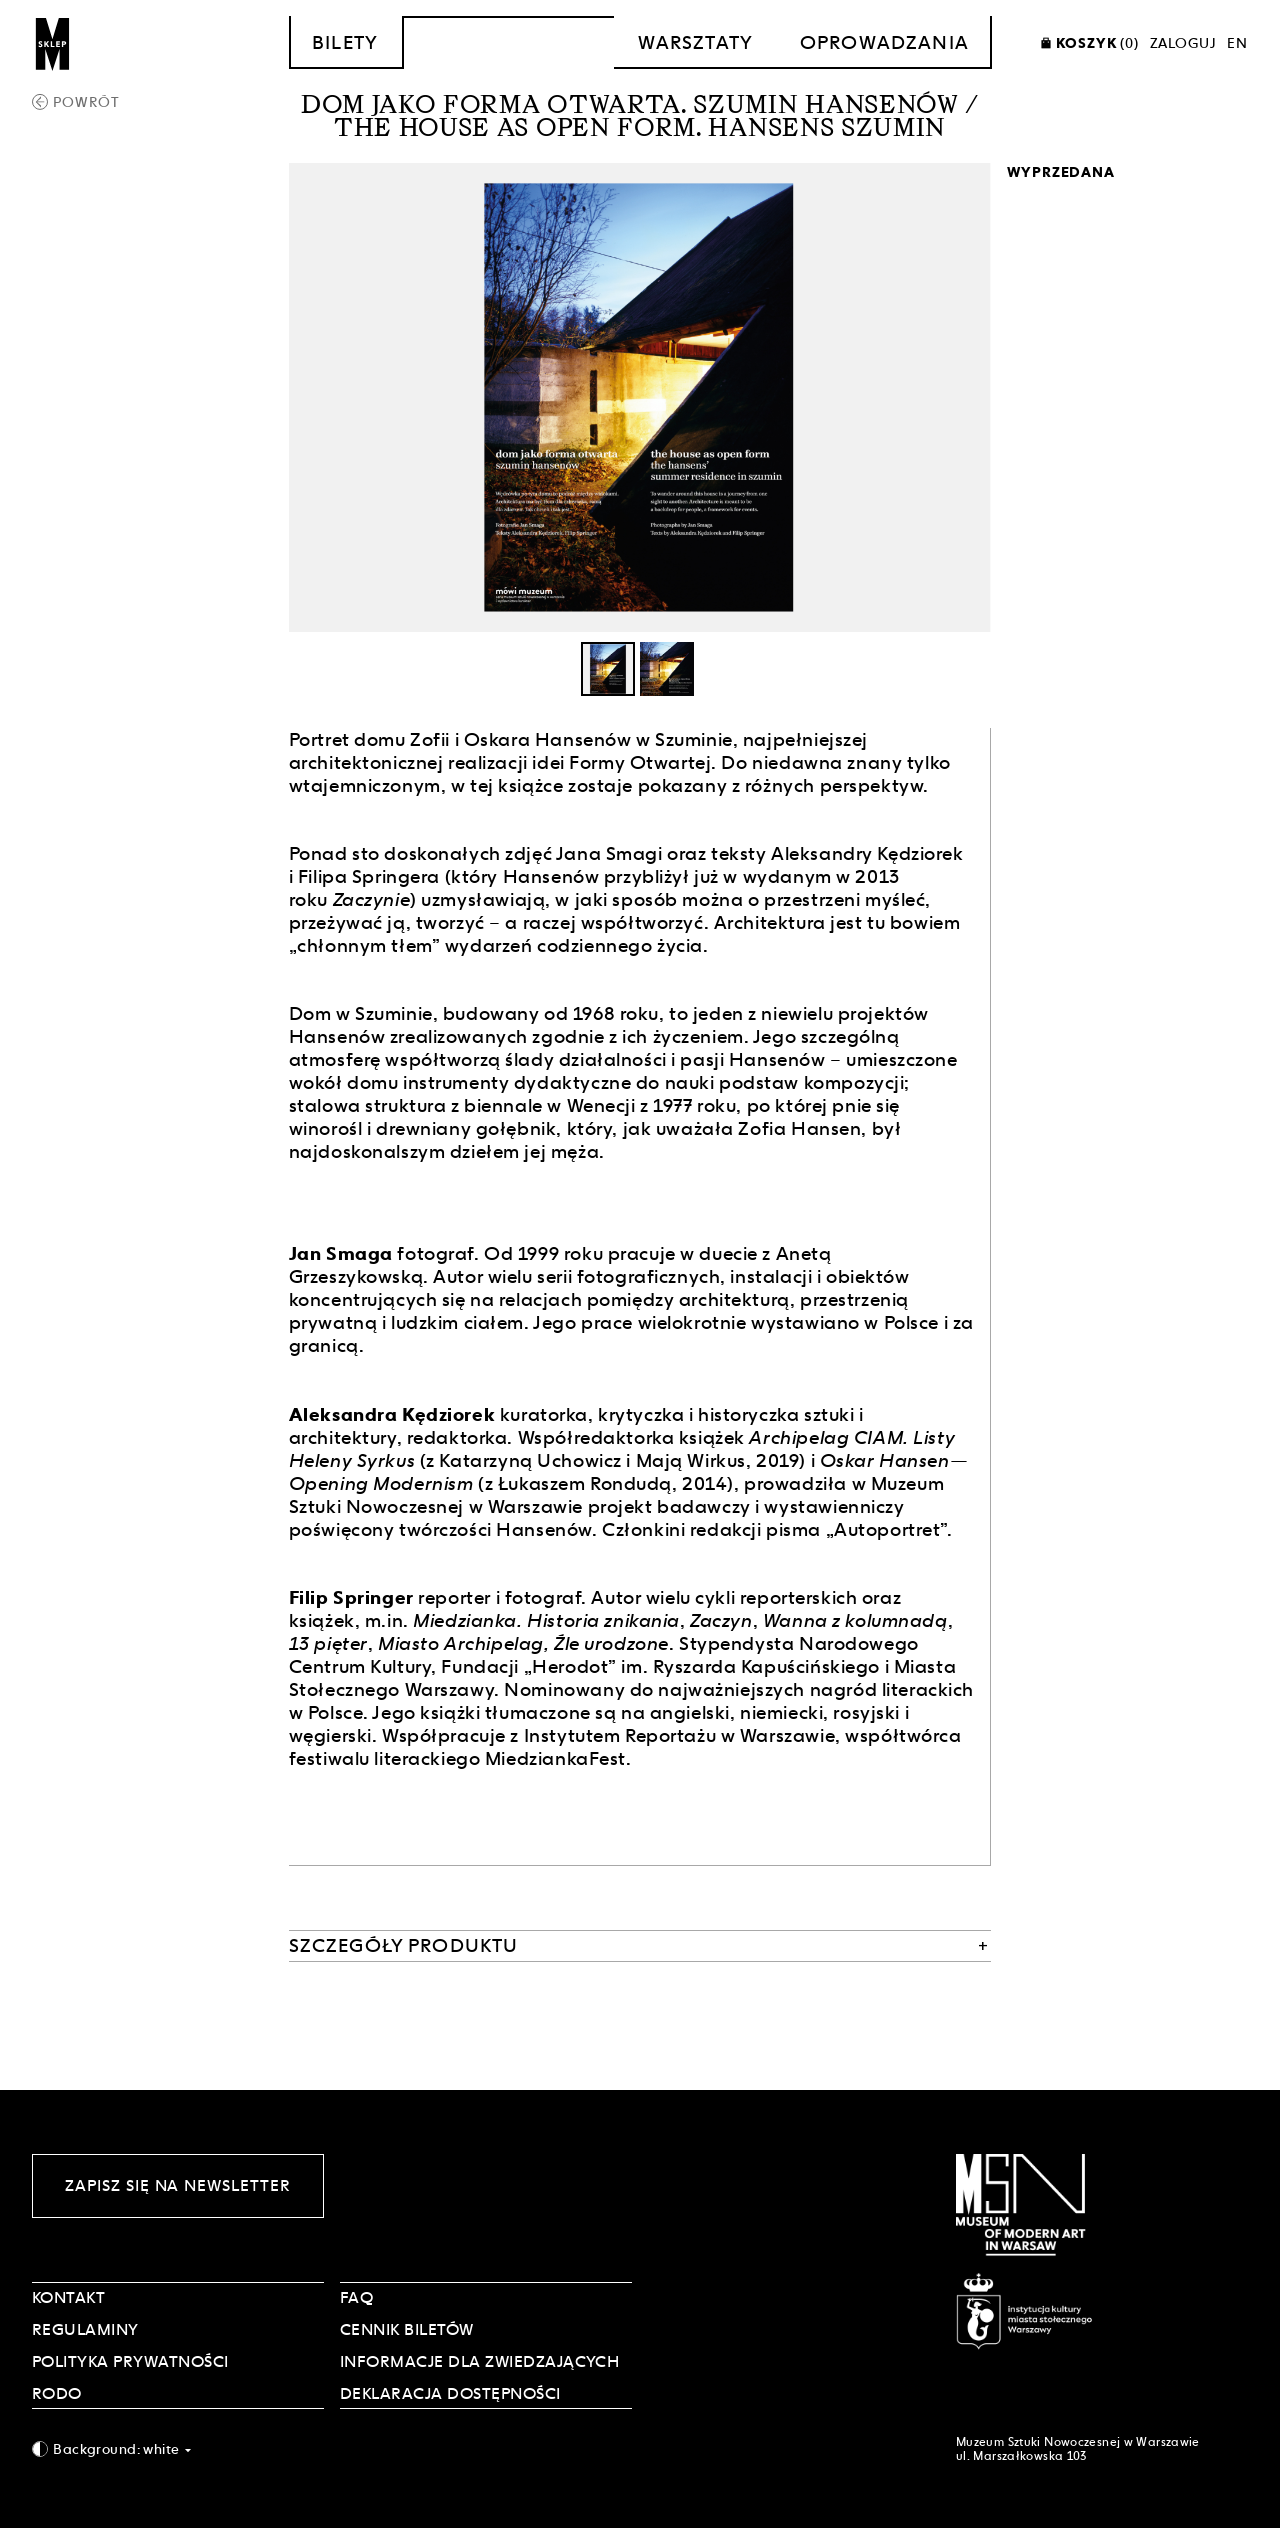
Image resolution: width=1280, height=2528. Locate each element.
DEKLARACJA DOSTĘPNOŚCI (450, 2393)
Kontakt (68, 2297)
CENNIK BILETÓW (407, 2329)
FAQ (356, 2297)
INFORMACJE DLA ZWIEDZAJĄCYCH (479, 2361)
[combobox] (178, 2448)
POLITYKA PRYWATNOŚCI (130, 2361)
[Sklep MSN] (53, 42)
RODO (57, 2393)
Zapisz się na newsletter (178, 2185)
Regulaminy (85, 2329)
